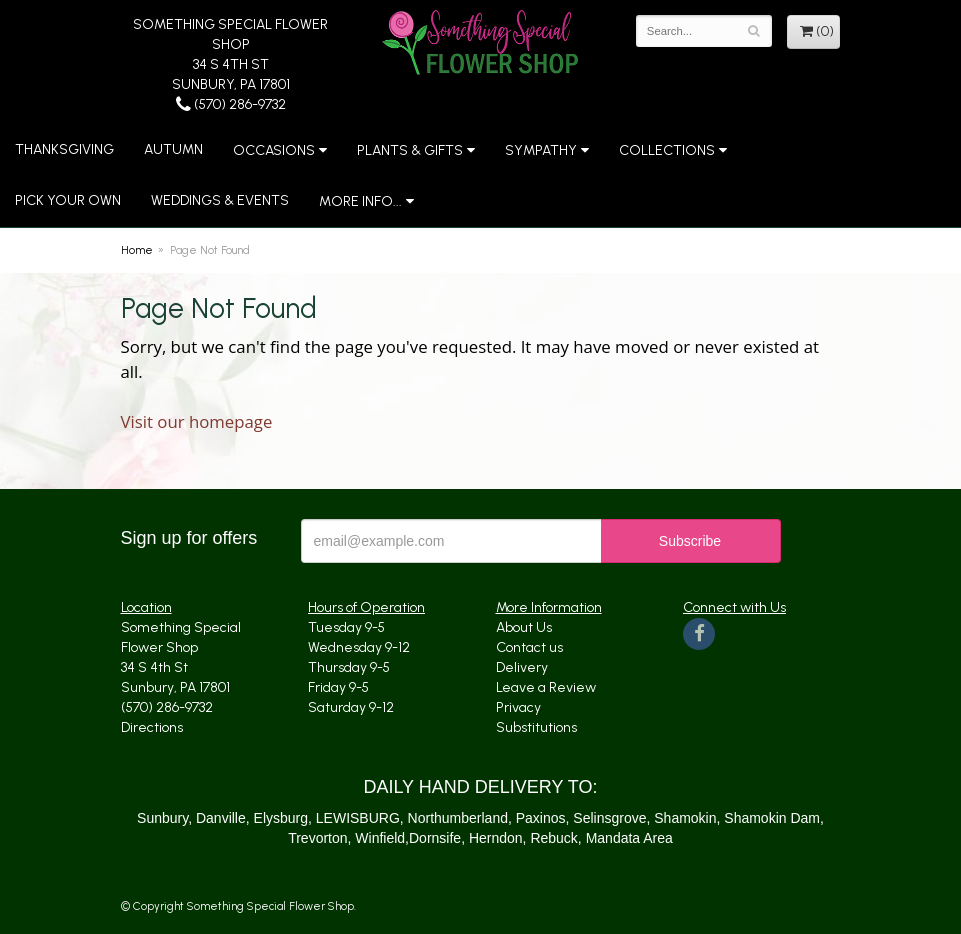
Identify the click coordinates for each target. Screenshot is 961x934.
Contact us (529, 647)
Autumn (173, 149)
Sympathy (541, 150)
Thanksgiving (64, 149)
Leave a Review (546, 687)
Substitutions (536, 727)
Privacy (518, 707)
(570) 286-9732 (231, 104)
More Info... (360, 201)
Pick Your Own (68, 200)
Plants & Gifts (410, 150)
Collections (667, 150)
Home (137, 250)
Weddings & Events (220, 200)
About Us (524, 627)
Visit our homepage (197, 421)
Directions (152, 727)
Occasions (274, 150)
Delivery (522, 667)
